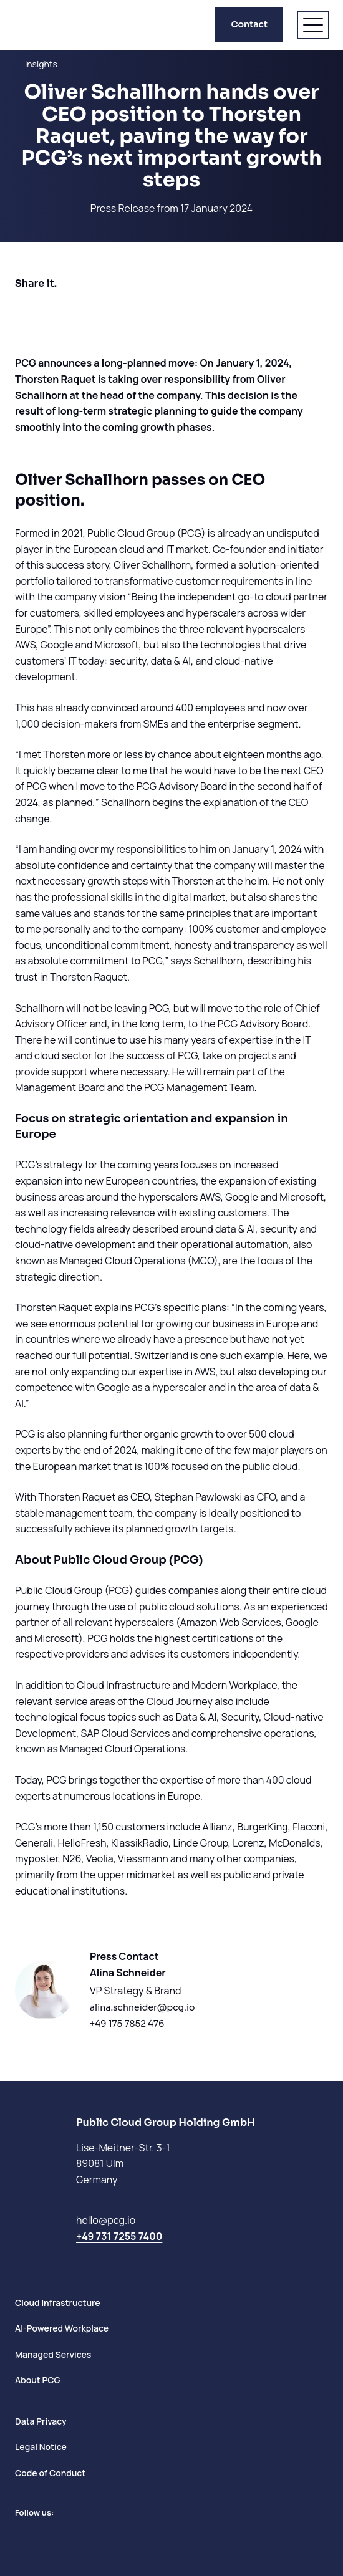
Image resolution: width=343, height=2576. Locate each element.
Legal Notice (41, 2447)
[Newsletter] (88, 2535)
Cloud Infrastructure (57, 2303)
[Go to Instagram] (66, 2535)
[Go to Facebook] (43, 2535)
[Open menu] (313, 25)
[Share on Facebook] (25, 310)
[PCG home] (37, 25)
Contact (249, 24)
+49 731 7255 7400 (119, 2236)
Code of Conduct (50, 2473)
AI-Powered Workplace (62, 2328)
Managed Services (53, 2354)
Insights (41, 64)
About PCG (37, 2380)
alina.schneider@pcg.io (142, 2007)
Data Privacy (41, 2421)
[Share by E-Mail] (130, 310)
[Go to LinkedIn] (21, 2535)
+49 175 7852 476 (127, 2023)
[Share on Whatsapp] (95, 310)
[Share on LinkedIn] (60, 310)
